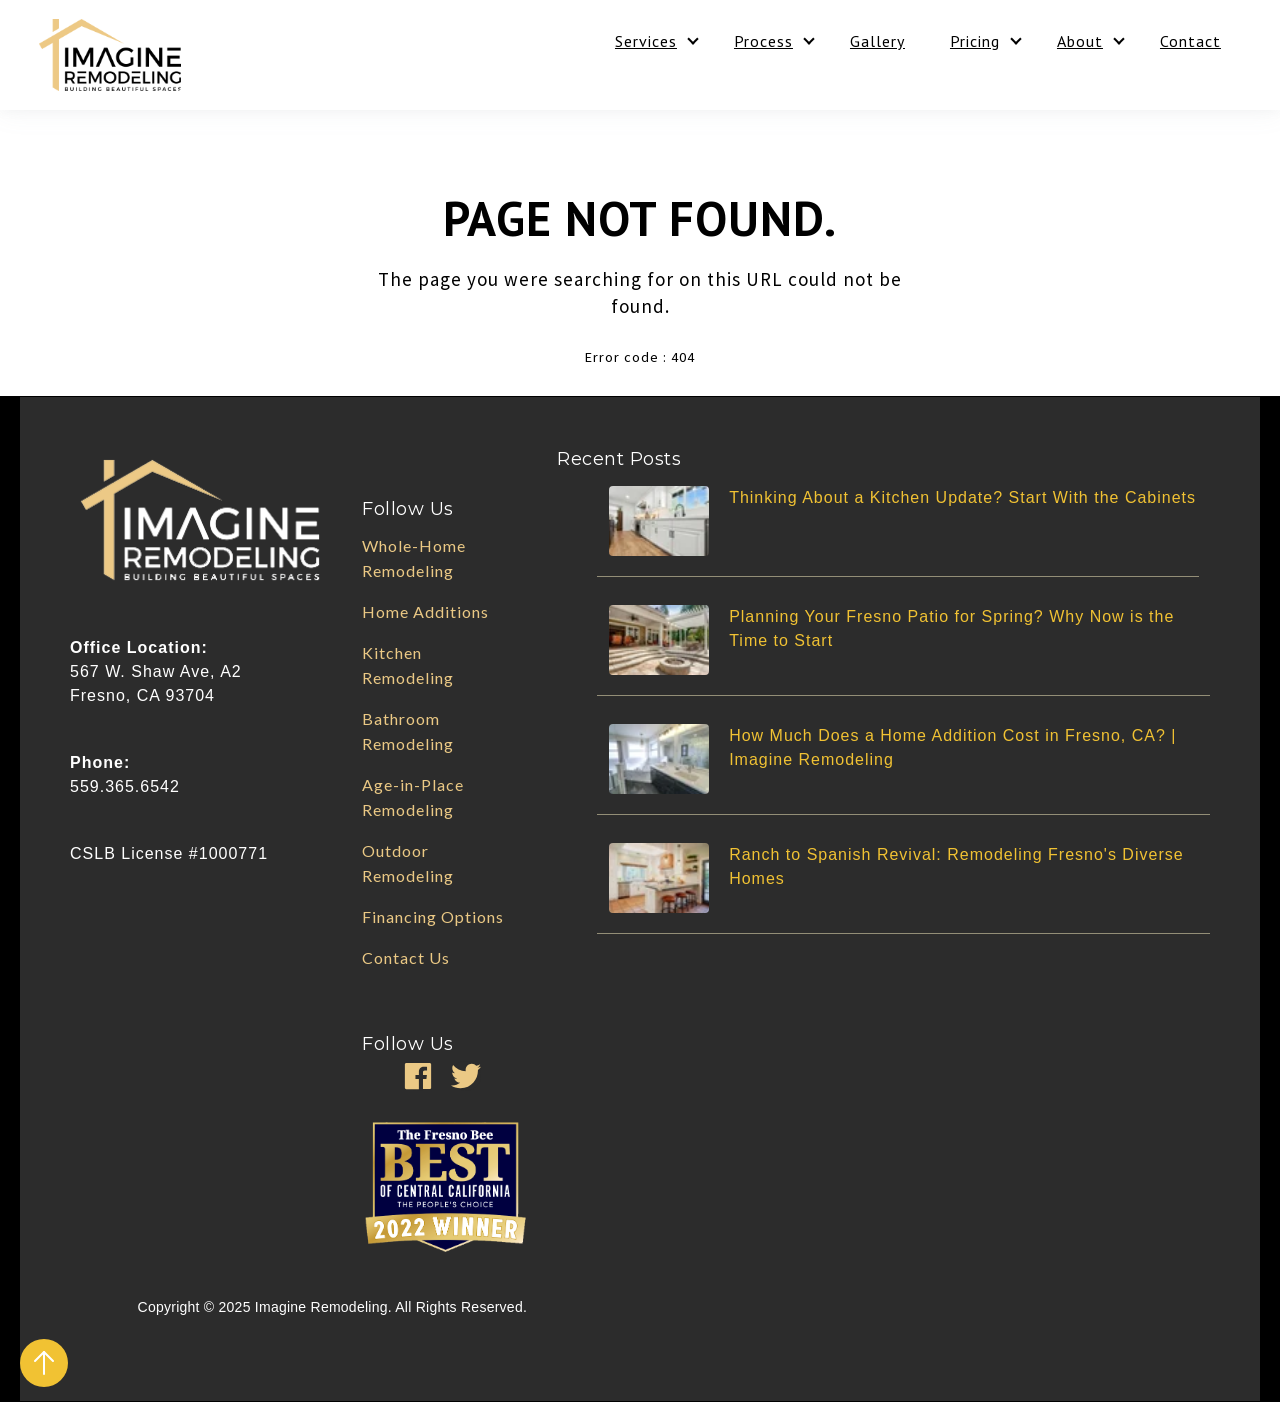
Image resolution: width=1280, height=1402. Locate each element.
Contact (1190, 41)
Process (763, 41)
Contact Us (406, 957)
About (1080, 41)
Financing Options (433, 916)
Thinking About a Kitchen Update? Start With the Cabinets (962, 497)
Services (646, 41)
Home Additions (425, 611)
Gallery (877, 41)
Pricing (975, 41)
